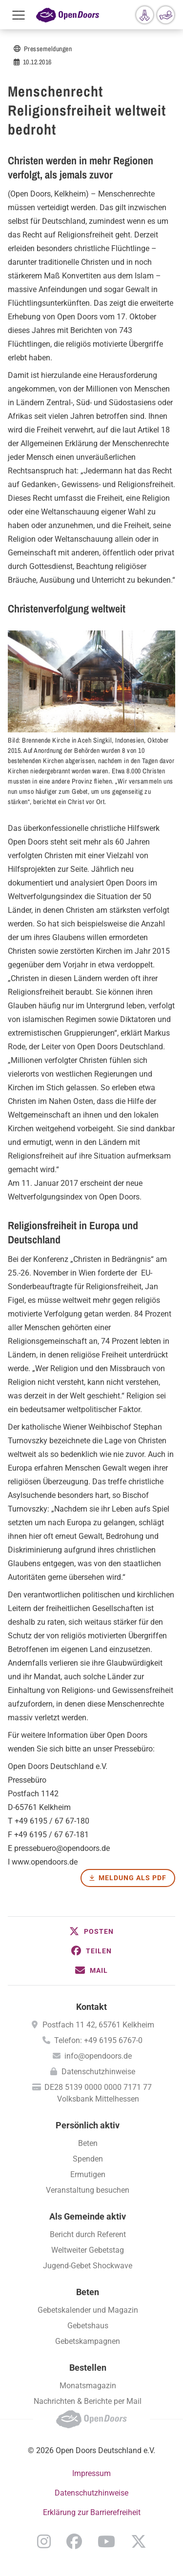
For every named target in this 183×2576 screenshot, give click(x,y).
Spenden (88, 2158)
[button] (91, 1931)
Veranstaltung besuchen (87, 2190)
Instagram (44, 2541)
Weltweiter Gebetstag (87, 2250)
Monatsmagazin (88, 2385)
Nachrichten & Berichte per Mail (88, 2401)
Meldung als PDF (132, 1878)
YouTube (106, 2541)
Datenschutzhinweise (98, 2071)
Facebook (74, 2541)
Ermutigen (87, 2174)
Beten (88, 2143)
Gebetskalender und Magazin (88, 2310)
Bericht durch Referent (88, 2234)
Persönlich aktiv (88, 2125)
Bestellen (87, 2367)
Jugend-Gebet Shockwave (87, 2265)
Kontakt (91, 2007)
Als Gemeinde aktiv (87, 2216)
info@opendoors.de (98, 2056)
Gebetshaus (87, 2325)
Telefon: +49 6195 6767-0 (98, 2040)
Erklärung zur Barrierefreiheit (92, 2512)
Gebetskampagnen (87, 2341)
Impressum (91, 2473)
